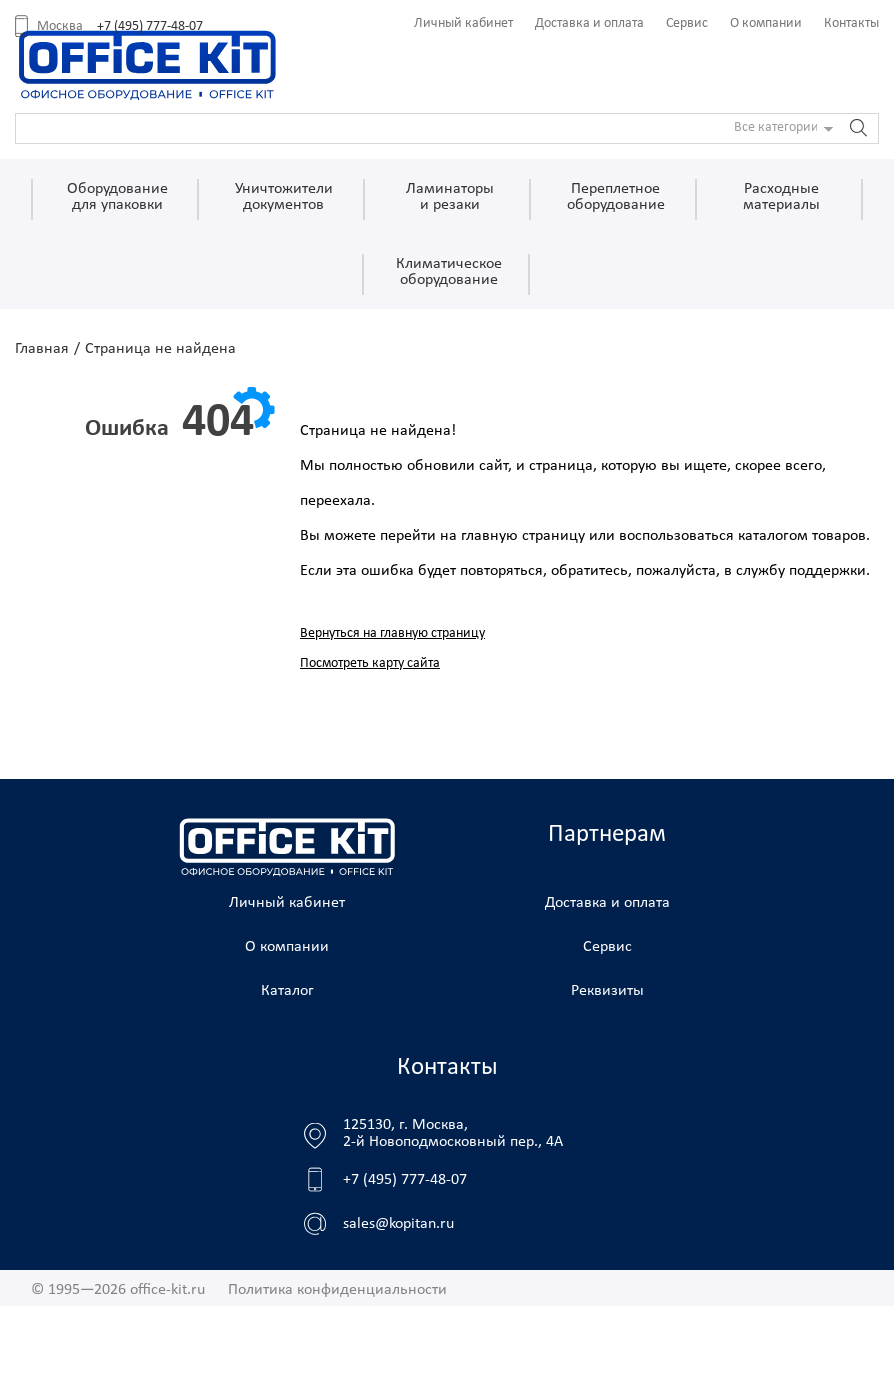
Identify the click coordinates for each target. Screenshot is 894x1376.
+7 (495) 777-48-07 (150, 26)
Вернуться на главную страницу (392, 633)
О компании (766, 23)
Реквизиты (607, 991)
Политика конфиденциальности (337, 1290)
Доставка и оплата (589, 23)
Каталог (287, 991)
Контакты (851, 23)
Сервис (687, 23)
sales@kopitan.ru (398, 1224)
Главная (42, 349)
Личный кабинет (463, 23)
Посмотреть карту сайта (370, 663)
